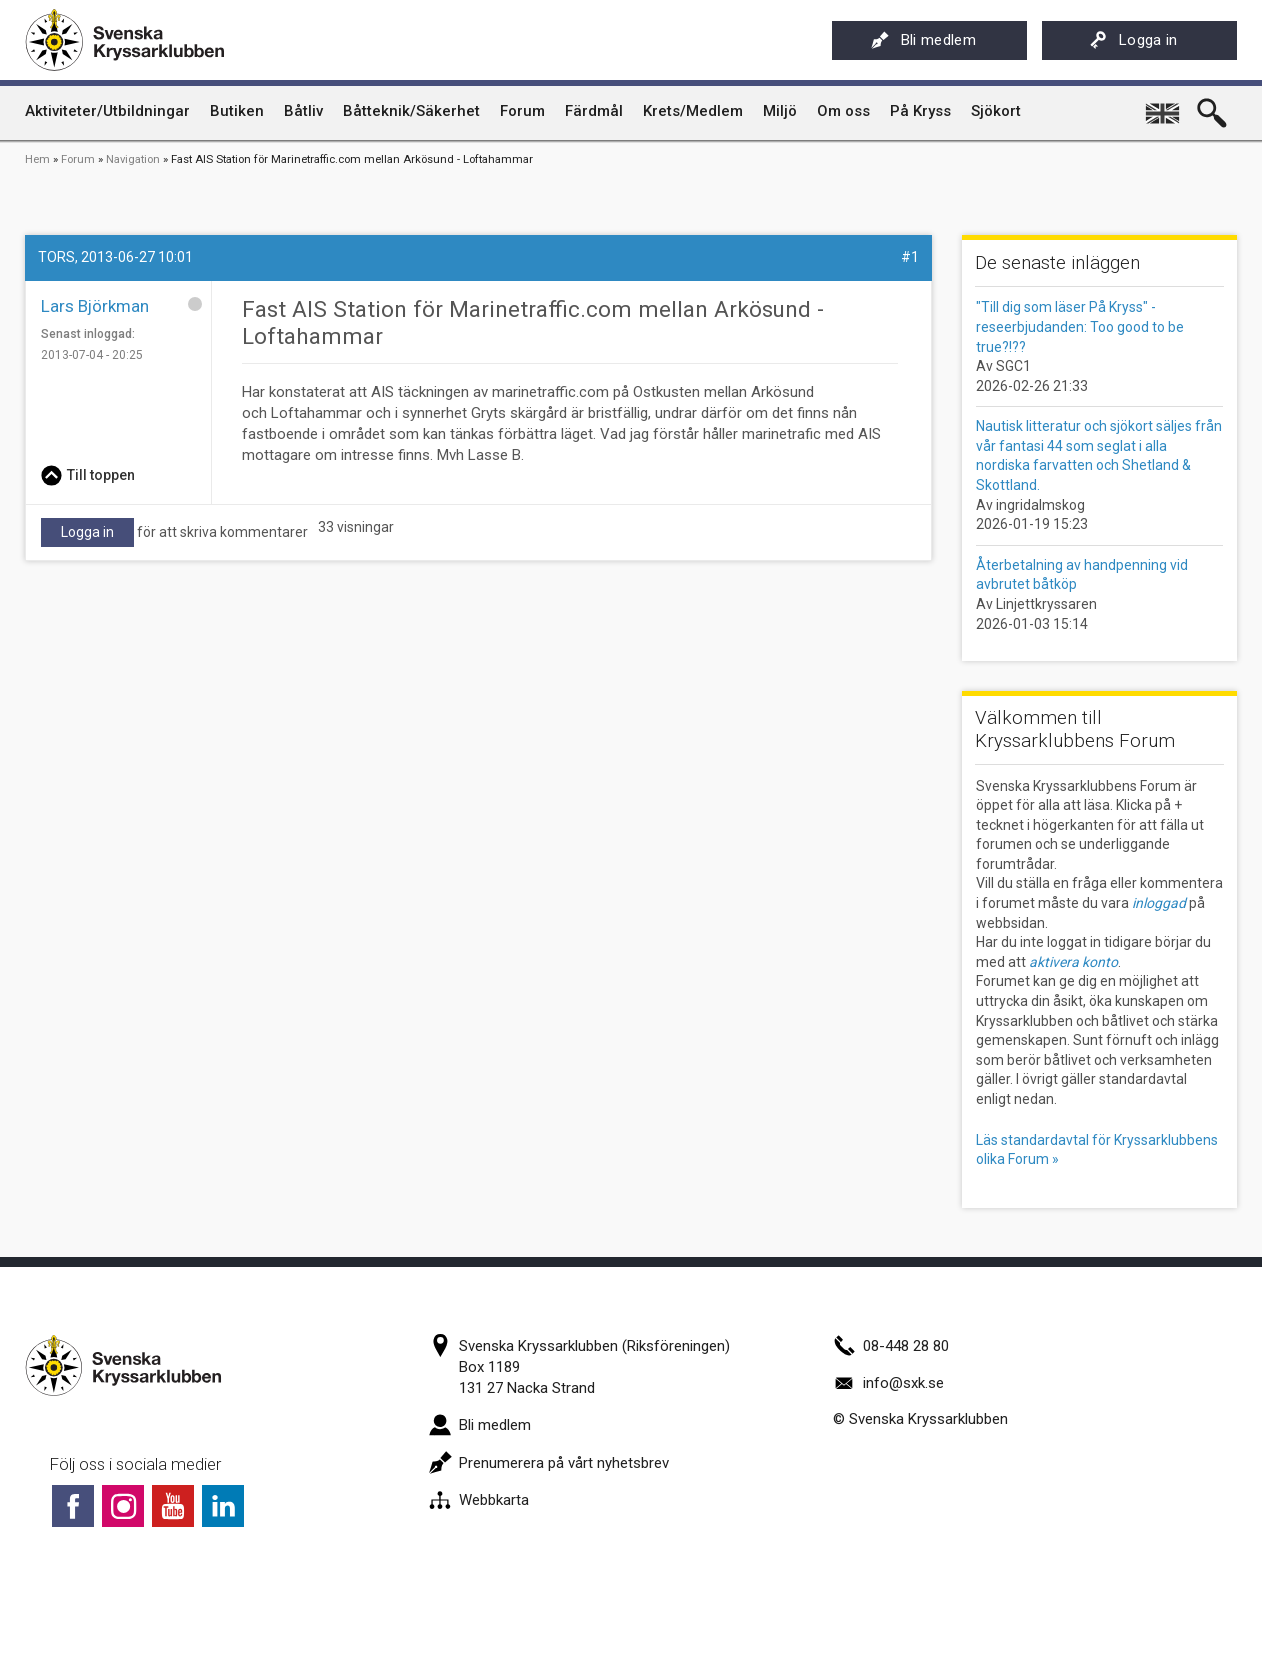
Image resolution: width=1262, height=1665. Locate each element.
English (1164, 106)
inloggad (1159, 903)
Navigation (133, 159)
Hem (37, 159)
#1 (910, 257)
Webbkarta (479, 1500)
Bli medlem (923, 40)
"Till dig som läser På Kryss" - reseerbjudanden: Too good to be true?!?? (1080, 326)
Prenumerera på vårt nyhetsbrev (549, 1463)
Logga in (1133, 40)
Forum (78, 159)
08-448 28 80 (891, 1346)
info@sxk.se (888, 1383)
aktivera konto (1073, 962)
